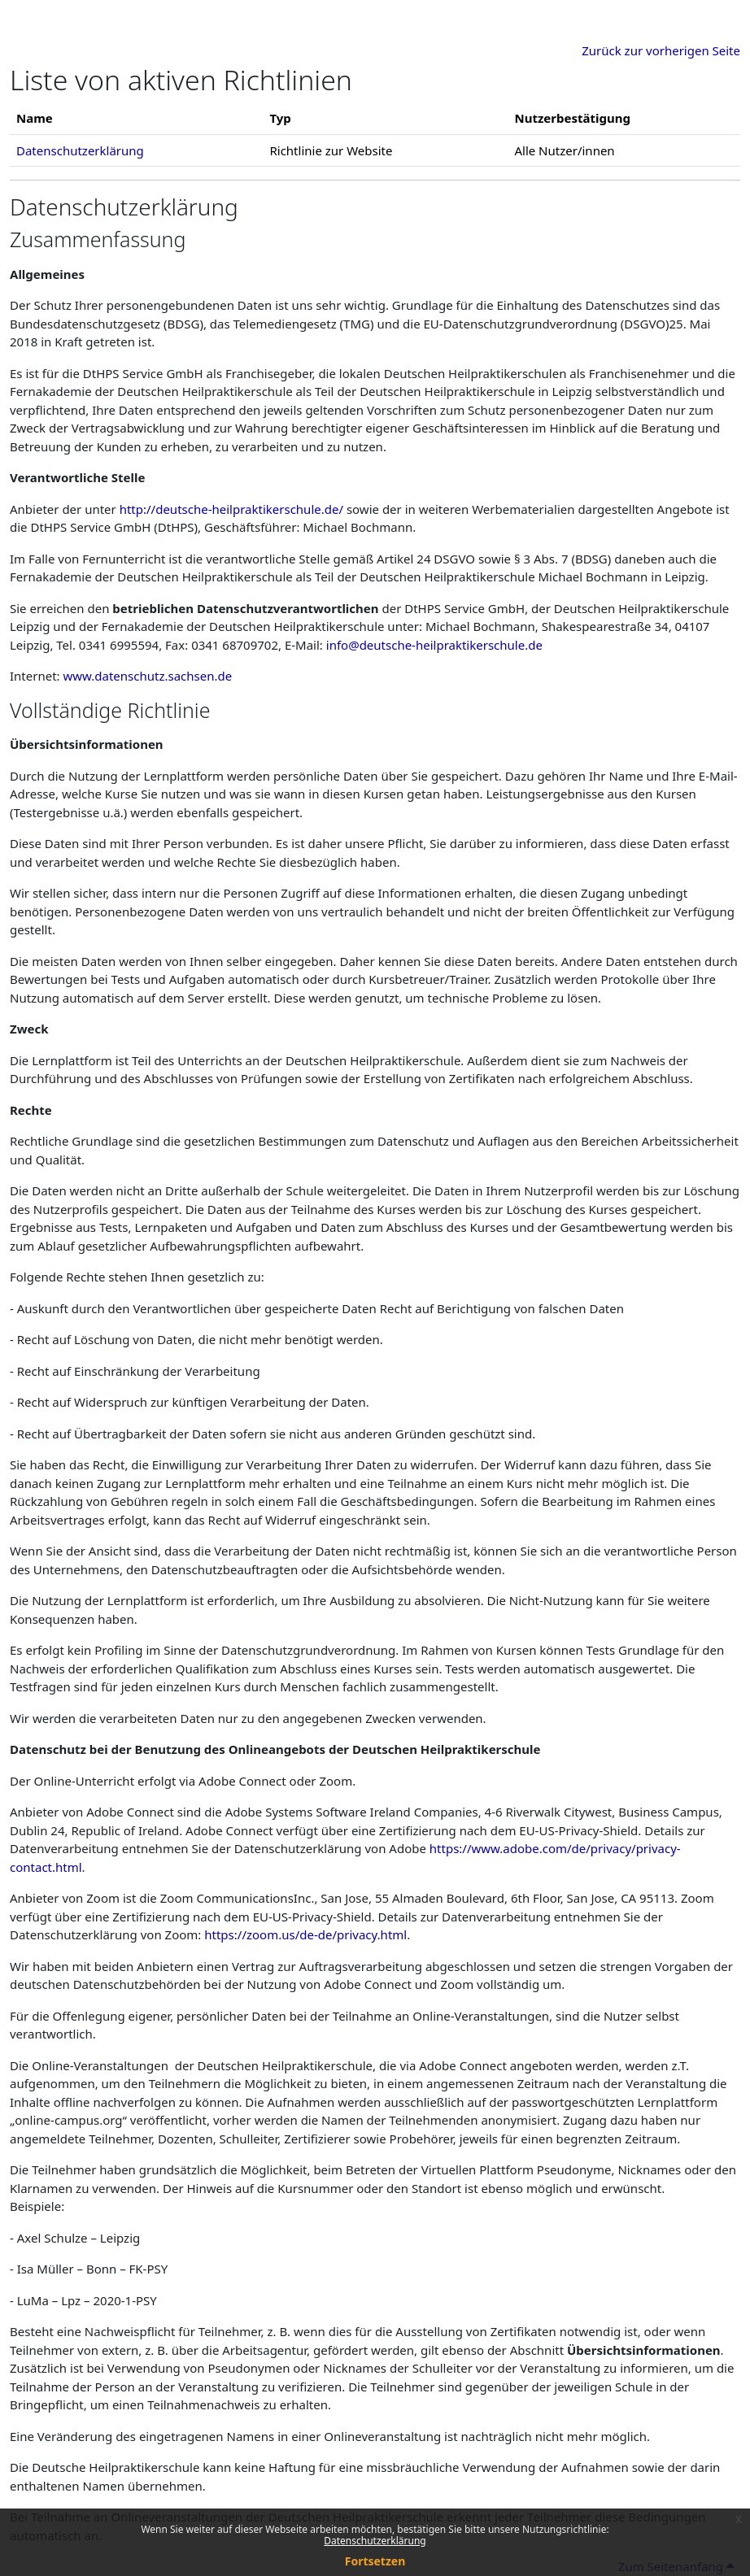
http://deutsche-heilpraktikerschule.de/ (231, 509)
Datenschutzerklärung (374, 2541)
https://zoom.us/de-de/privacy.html (305, 1934)
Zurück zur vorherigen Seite (661, 50)
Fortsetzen (375, 2561)
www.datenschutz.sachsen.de (148, 676)
